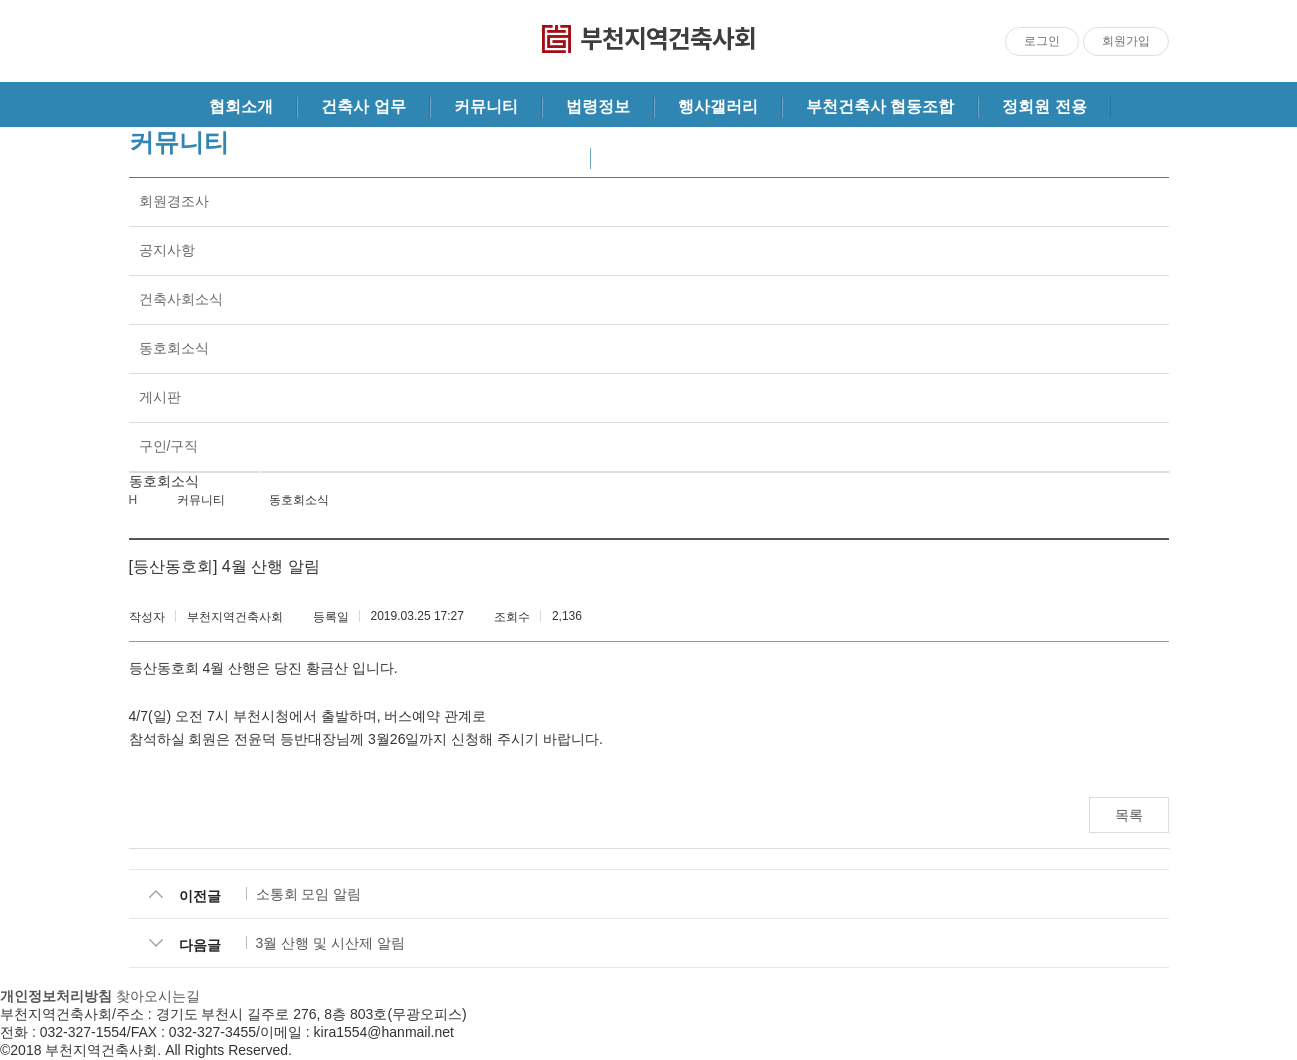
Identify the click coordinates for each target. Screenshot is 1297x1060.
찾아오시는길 (158, 996)
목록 (1129, 815)
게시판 (160, 397)
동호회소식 (174, 348)
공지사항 (167, 250)
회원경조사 (174, 201)
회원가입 (1126, 41)
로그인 (1042, 41)
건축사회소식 (181, 299)
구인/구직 (169, 446)
